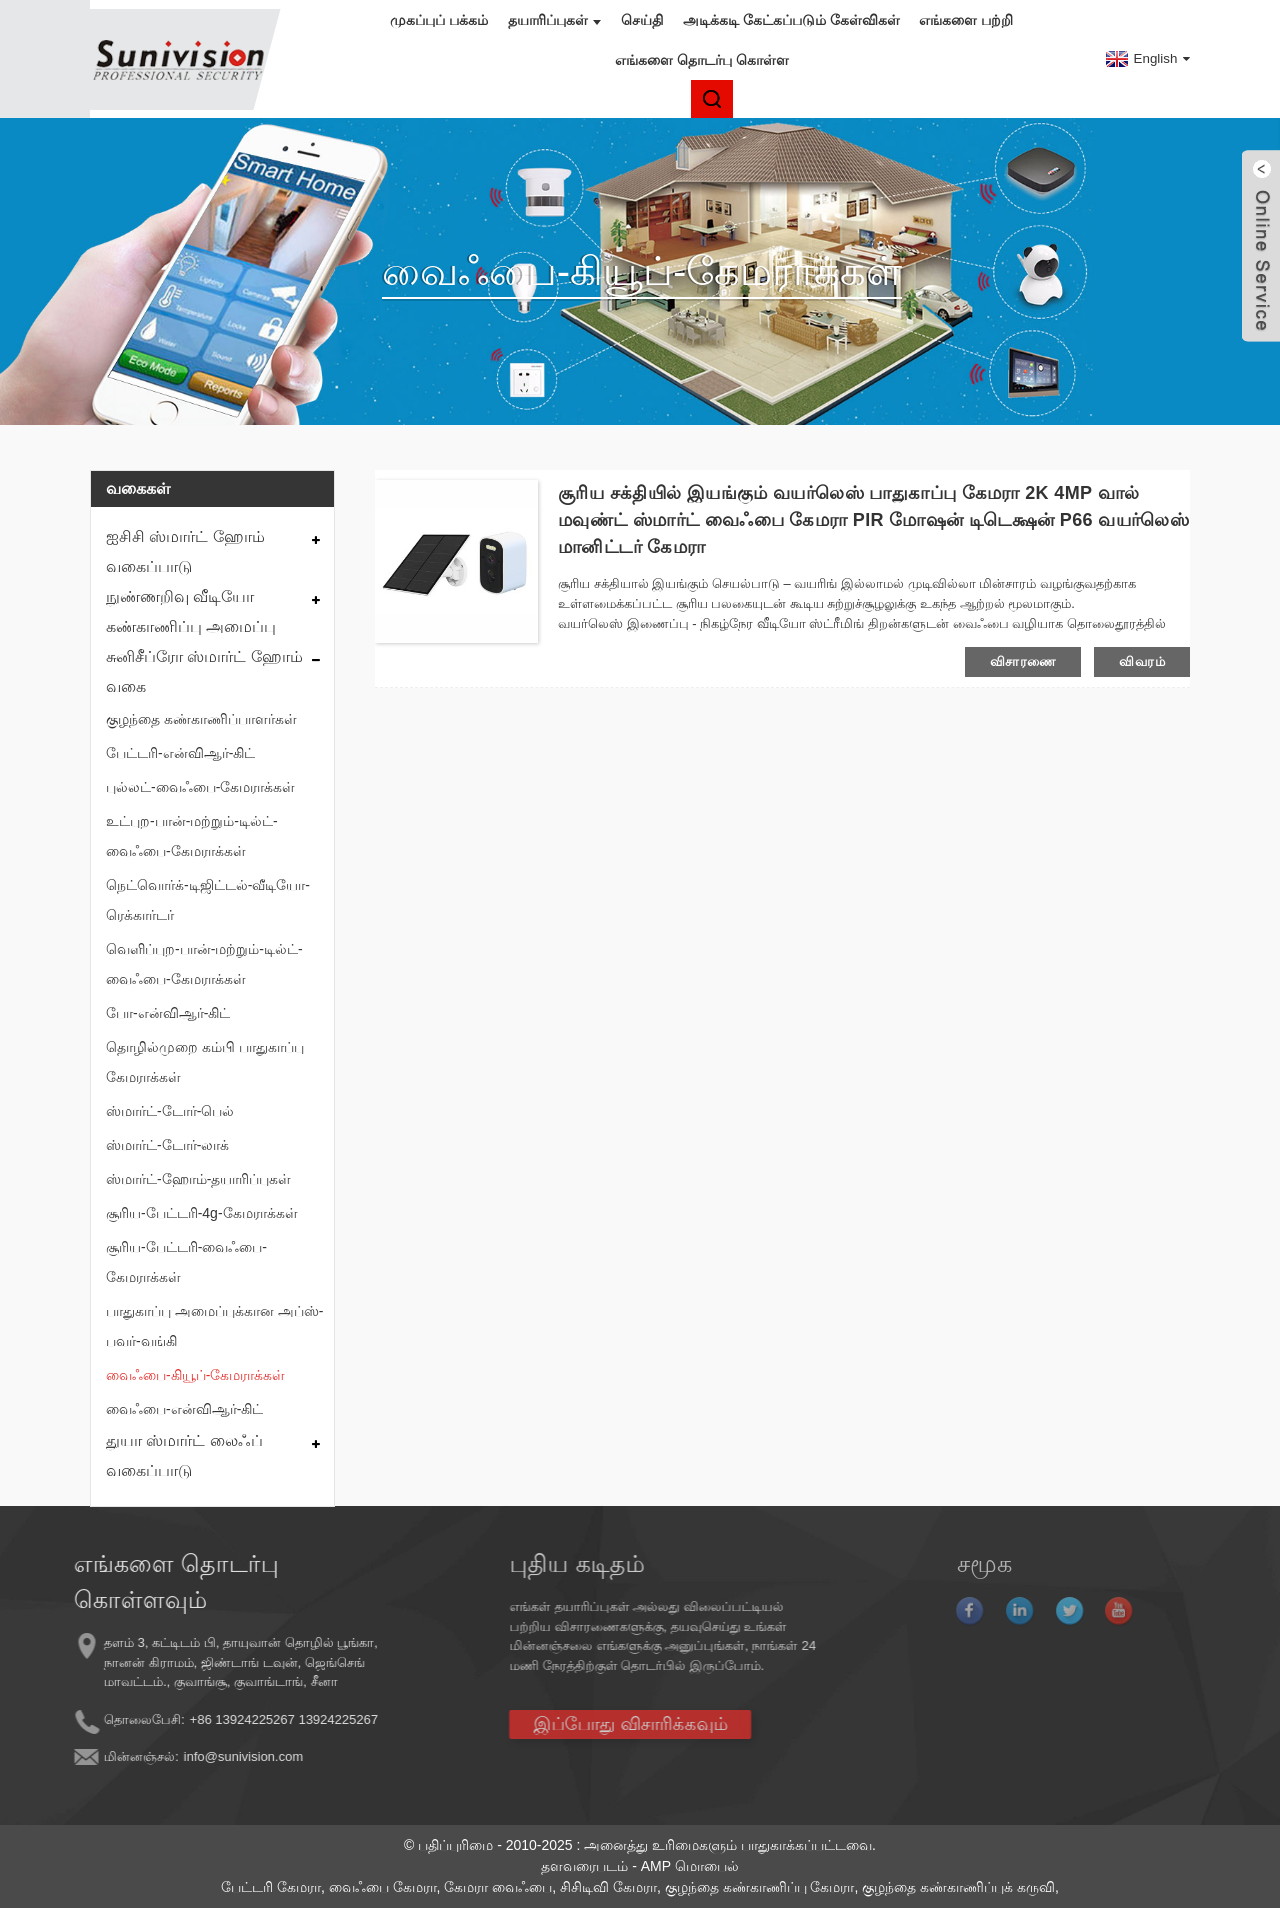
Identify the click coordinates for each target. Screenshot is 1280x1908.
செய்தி (642, 20)
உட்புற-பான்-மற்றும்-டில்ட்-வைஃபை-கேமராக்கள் (192, 836)
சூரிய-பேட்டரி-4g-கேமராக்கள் (202, 1213)
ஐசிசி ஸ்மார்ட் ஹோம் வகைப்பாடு (185, 551)
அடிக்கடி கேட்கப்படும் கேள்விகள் (791, 20)
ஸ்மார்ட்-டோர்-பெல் (170, 1111)
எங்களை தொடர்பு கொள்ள (702, 60)
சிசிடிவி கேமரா (608, 1887)
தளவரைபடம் (584, 1866)
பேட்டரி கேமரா (271, 1887)
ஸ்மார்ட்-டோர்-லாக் (167, 1145)
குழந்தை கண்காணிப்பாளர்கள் (201, 719)
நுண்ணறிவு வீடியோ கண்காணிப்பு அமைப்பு (191, 611)
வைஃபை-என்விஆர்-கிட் (184, 1409)
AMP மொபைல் (690, 1866)
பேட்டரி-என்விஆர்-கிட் (180, 753)
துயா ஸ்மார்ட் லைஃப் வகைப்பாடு (184, 1455)
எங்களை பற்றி (966, 20)
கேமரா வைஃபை (498, 1887)
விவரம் (1142, 661)
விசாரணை (1023, 661)
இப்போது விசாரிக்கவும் (563, 1724)
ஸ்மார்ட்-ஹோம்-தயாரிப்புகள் (198, 1179)
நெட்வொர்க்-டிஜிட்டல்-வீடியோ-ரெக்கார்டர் (208, 900)
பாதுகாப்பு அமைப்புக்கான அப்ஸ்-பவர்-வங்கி (214, 1326)
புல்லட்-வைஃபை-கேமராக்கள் (200, 787)
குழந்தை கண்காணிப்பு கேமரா (760, 1887)
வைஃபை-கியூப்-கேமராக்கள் (195, 1375)
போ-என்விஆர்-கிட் (168, 1013)
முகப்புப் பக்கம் (439, 20)
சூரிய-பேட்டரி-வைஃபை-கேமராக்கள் (186, 1262)
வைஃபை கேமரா (383, 1887)
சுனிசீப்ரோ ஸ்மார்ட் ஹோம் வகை (204, 671)
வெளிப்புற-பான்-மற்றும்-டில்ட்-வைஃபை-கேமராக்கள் (204, 964)
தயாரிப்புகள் (554, 20)
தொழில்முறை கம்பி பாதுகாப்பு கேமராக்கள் (205, 1062)
